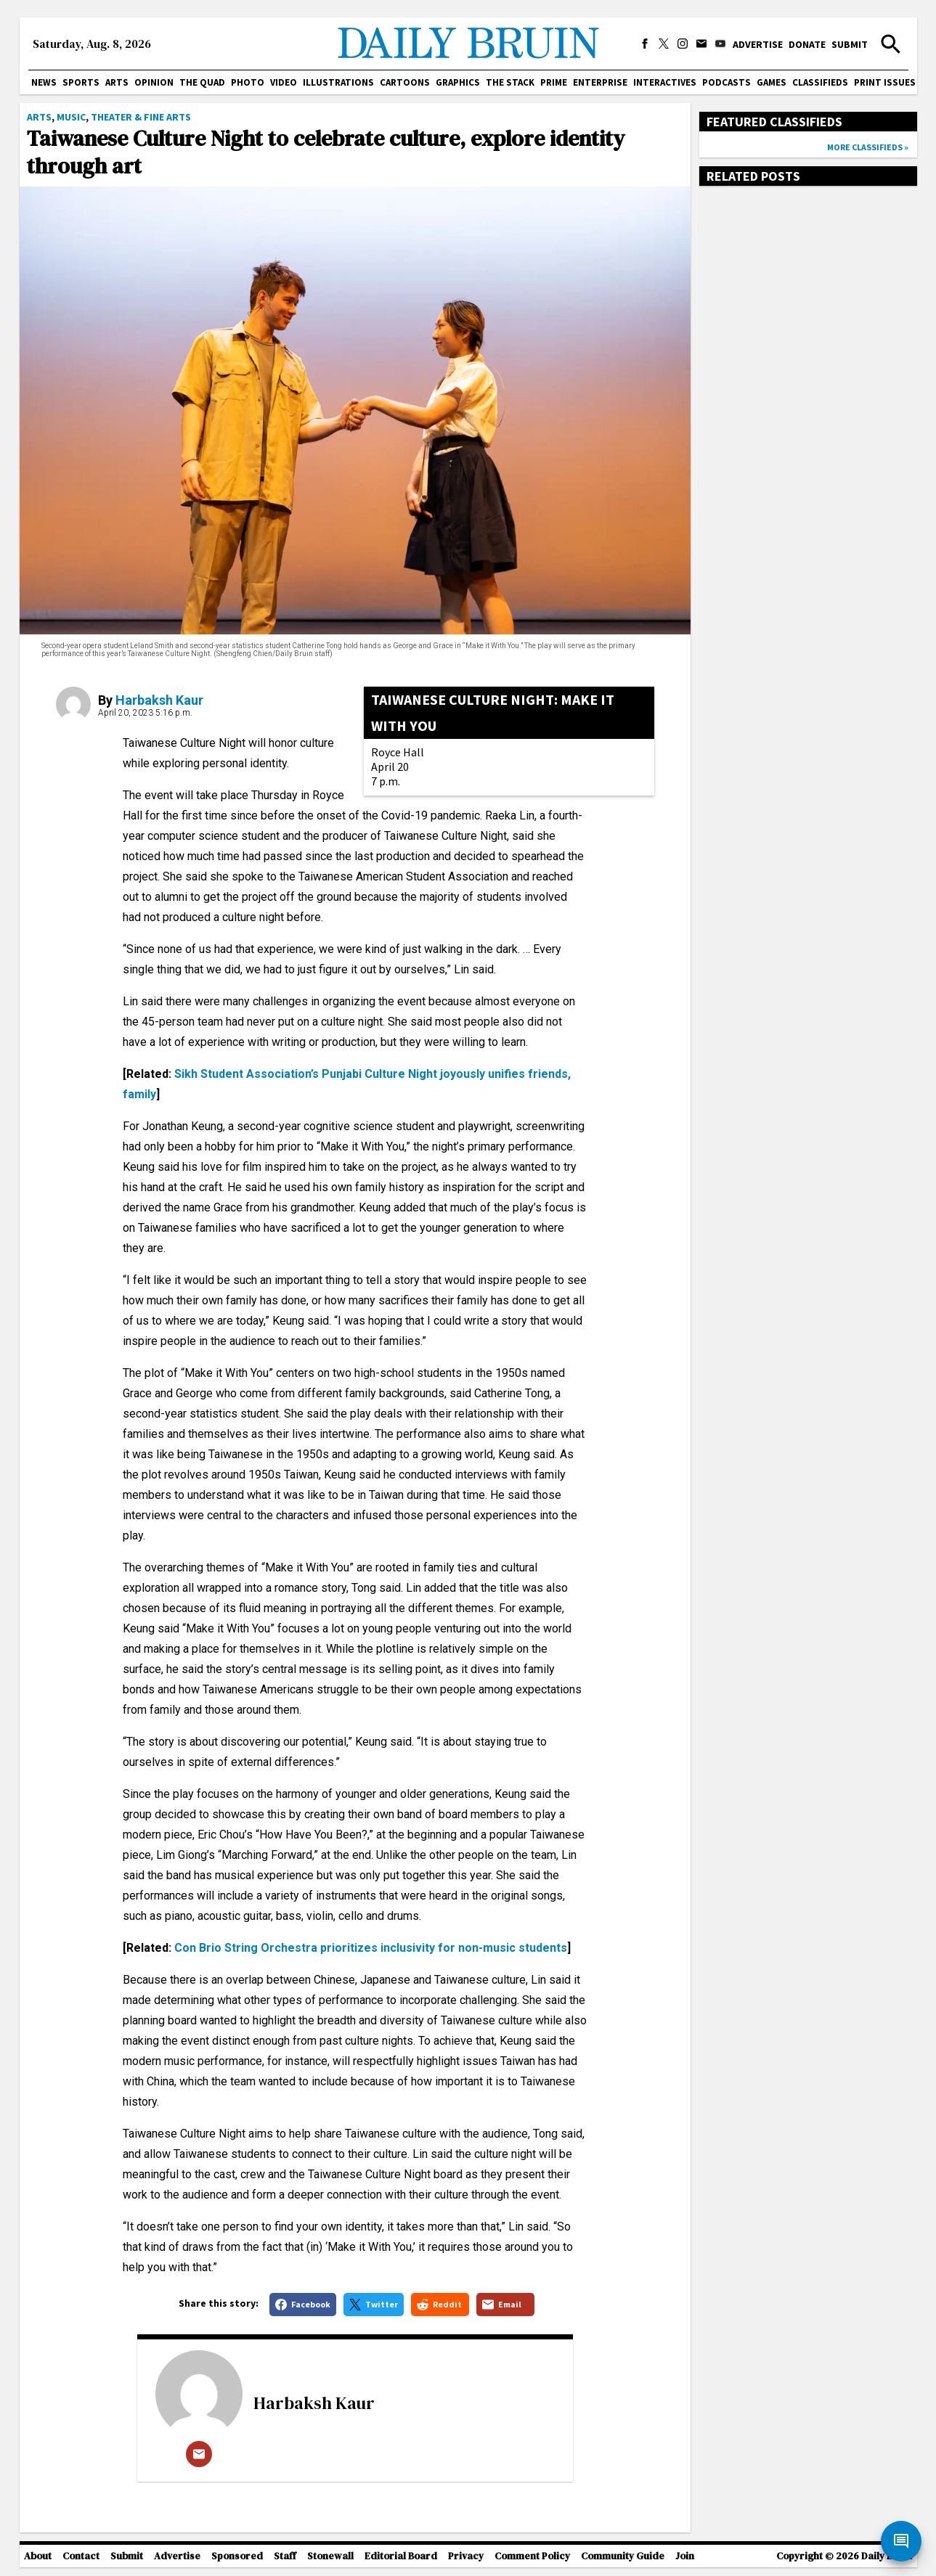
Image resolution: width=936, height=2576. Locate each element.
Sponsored (237, 2556)
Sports (80, 82)
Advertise (758, 44)
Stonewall (330, 2556)
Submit (849, 44)
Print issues (885, 82)
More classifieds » (867, 147)
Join (684, 2556)
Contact (80, 2556)
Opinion (154, 82)
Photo (247, 82)
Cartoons (405, 82)
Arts (117, 82)
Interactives (664, 82)
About (38, 2556)
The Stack (510, 82)
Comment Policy (532, 2556)
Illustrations (338, 82)
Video (283, 82)
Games (771, 82)
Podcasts (726, 82)
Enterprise (600, 82)
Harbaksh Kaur (159, 700)
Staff (285, 2556)
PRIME (553, 82)
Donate (807, 44)
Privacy (466, 2556)
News (44, 82)
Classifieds (820, 82)
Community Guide (622, 2556)
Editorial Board (401, 2556)
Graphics (458, 82)
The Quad (202, 82)
